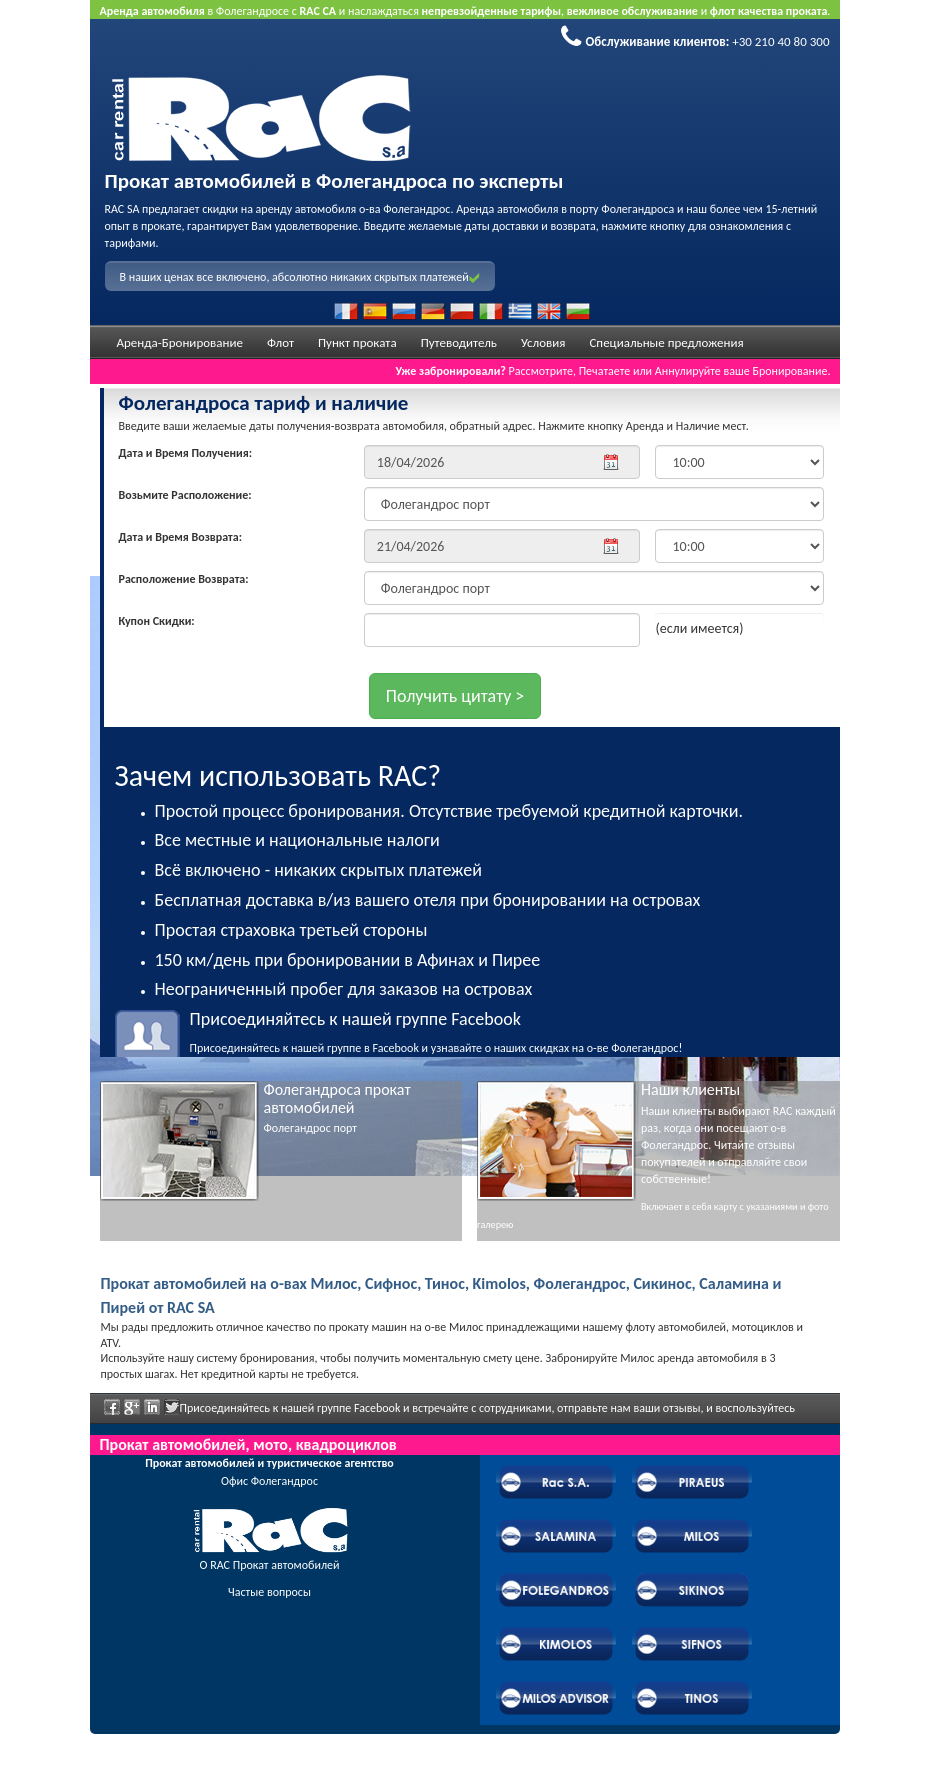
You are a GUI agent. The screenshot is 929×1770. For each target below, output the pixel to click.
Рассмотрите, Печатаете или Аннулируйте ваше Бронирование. (612, 371)
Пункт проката (357, 342)
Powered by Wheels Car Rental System (201, 1761)
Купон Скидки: (157, 621)
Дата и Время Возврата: (181, 537)
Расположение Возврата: (184, 579)
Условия (543, 342)
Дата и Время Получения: (185, 453)
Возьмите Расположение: (185, 495)
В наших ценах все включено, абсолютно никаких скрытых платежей (300, 277)
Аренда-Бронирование (180, 342)
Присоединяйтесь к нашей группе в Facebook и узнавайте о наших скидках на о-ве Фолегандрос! (507, 1032)
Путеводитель (459, 342)
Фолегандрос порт (310, 1128)
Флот (280, 342)
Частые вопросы (269, 1592)
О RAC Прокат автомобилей (270, 1565)
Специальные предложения (666, 342)
